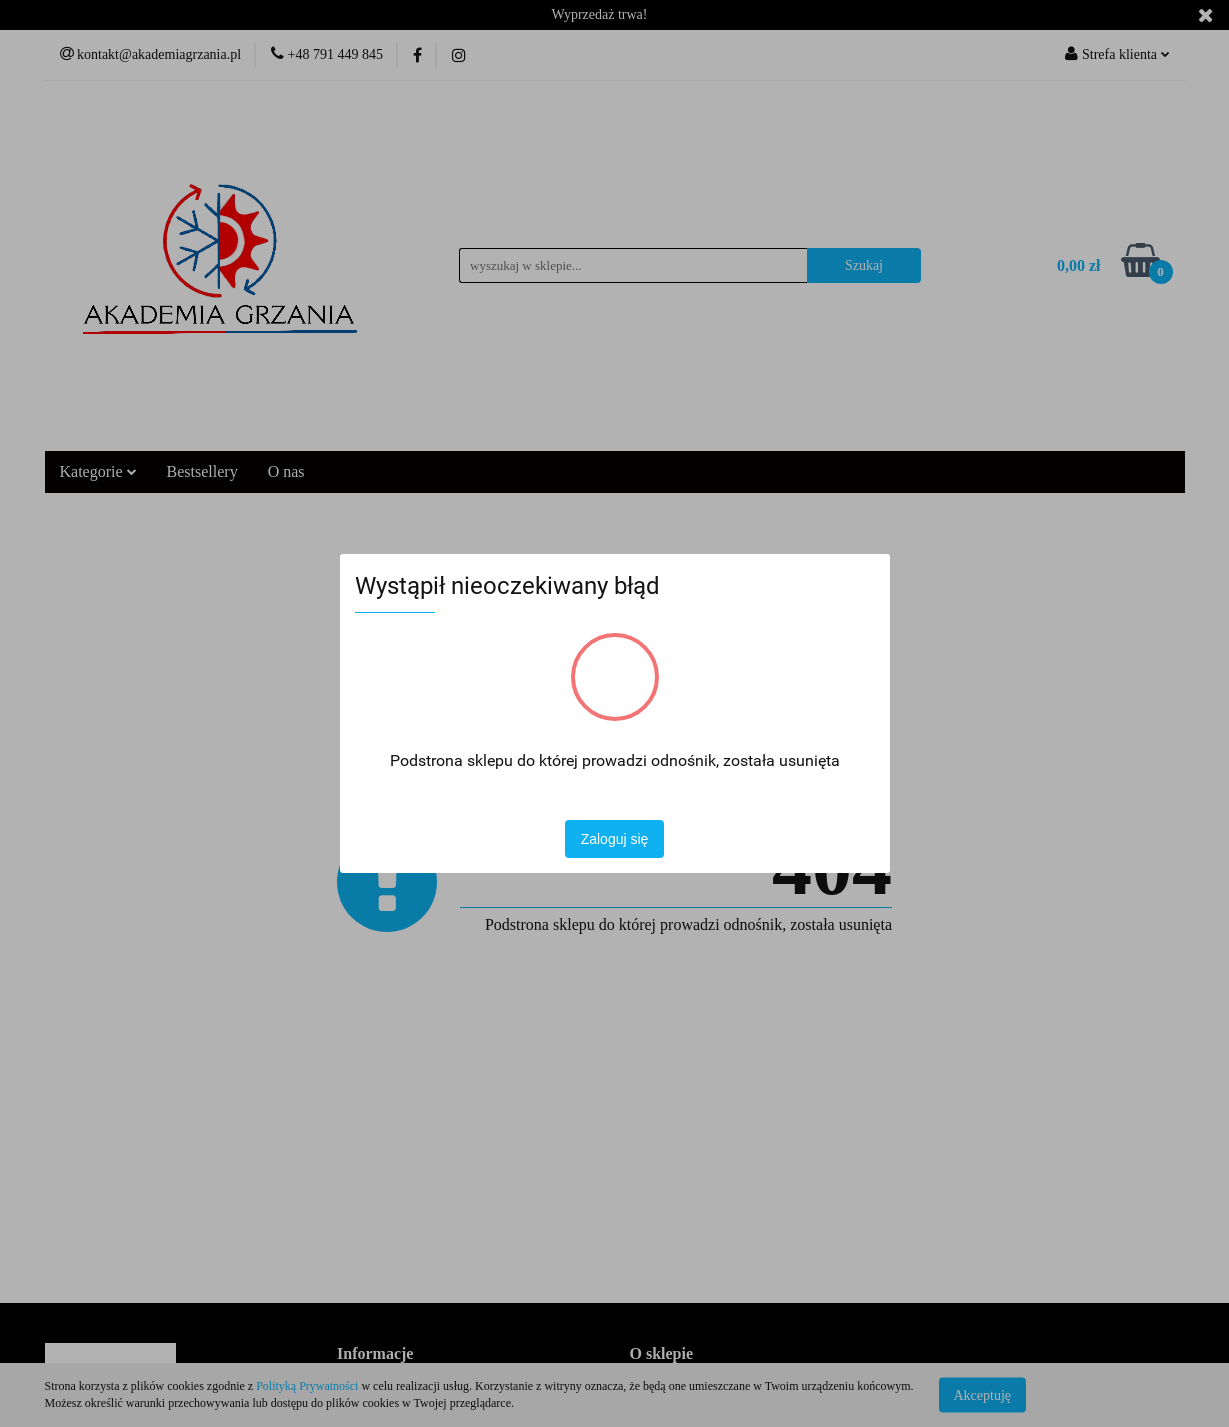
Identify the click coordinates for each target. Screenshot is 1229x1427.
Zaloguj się (615, 839)
